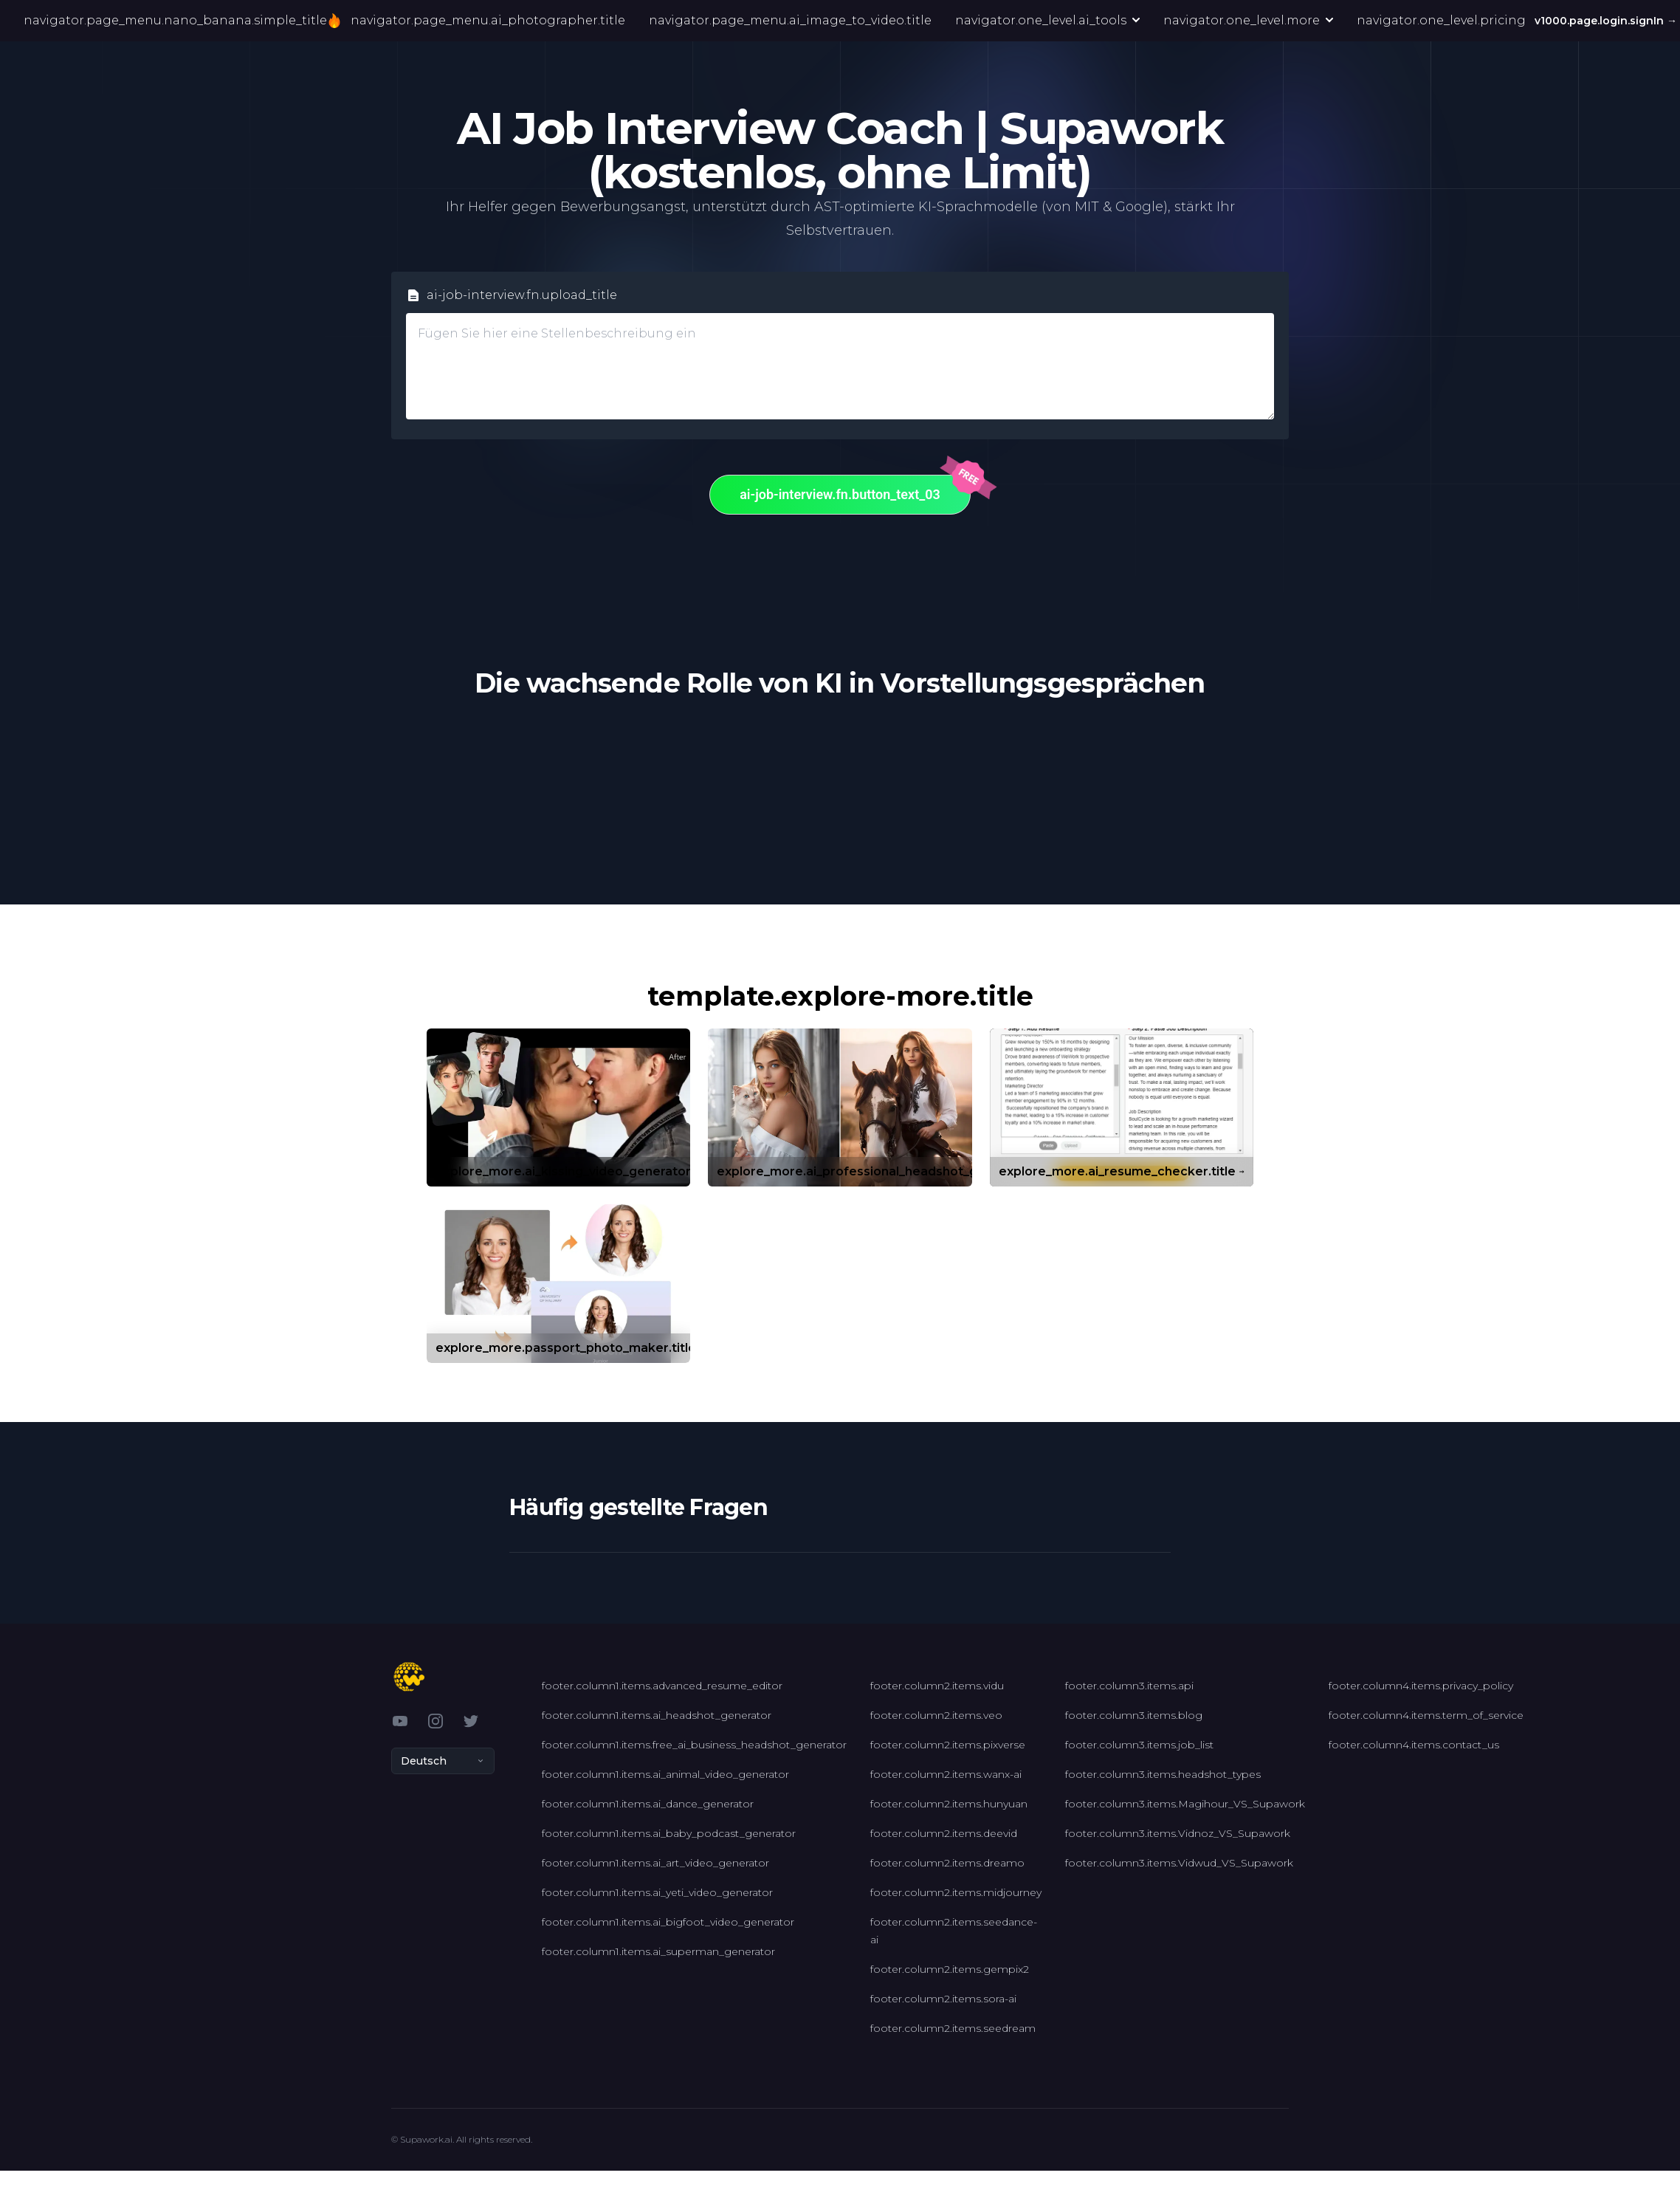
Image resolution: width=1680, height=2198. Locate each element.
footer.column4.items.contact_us (1414, 1744)
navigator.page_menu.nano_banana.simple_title (180, 20)
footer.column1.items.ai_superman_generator (658, 1951)
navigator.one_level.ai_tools (1047, 20)
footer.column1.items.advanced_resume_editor (662, 1685)
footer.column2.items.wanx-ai (946, 1774)
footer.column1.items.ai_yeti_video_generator (657, 1892)
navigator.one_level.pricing (1441, 20)
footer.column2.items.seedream (953, 2028)
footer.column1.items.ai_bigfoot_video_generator (668, 1922)
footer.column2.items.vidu (937, 1685)
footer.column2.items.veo (936, 1715)
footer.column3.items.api (1129, 1685)
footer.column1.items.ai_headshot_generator (656, 1715)
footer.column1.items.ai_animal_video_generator (665, 1774)
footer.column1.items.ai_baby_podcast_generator (669, 1833)
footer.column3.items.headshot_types (1163, 1774)
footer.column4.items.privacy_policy (1421, 1685)
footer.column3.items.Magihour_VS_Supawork (1185, 1803)
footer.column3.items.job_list (1139, 1744)
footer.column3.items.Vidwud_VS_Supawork (1179, 1862)
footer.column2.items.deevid (943, 1833)
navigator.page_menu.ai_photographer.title (488, 20)
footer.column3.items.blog (1133, 1715)
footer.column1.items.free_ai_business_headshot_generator (694, 1744)
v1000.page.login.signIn (1607, 20)
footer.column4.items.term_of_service (1426, 1715)
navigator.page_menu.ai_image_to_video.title (790, 20)
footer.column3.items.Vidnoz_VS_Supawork (1177, 1833)
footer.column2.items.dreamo (947, 1862)
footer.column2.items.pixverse (947, 1744)
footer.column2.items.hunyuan (948, 1803)
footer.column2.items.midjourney (956, 1892)
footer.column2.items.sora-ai (943, 1998)
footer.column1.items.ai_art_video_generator (655, 1862)
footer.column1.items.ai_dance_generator (648, 1803)
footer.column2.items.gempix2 (949, 1969)
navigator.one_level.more (1248, 20)
